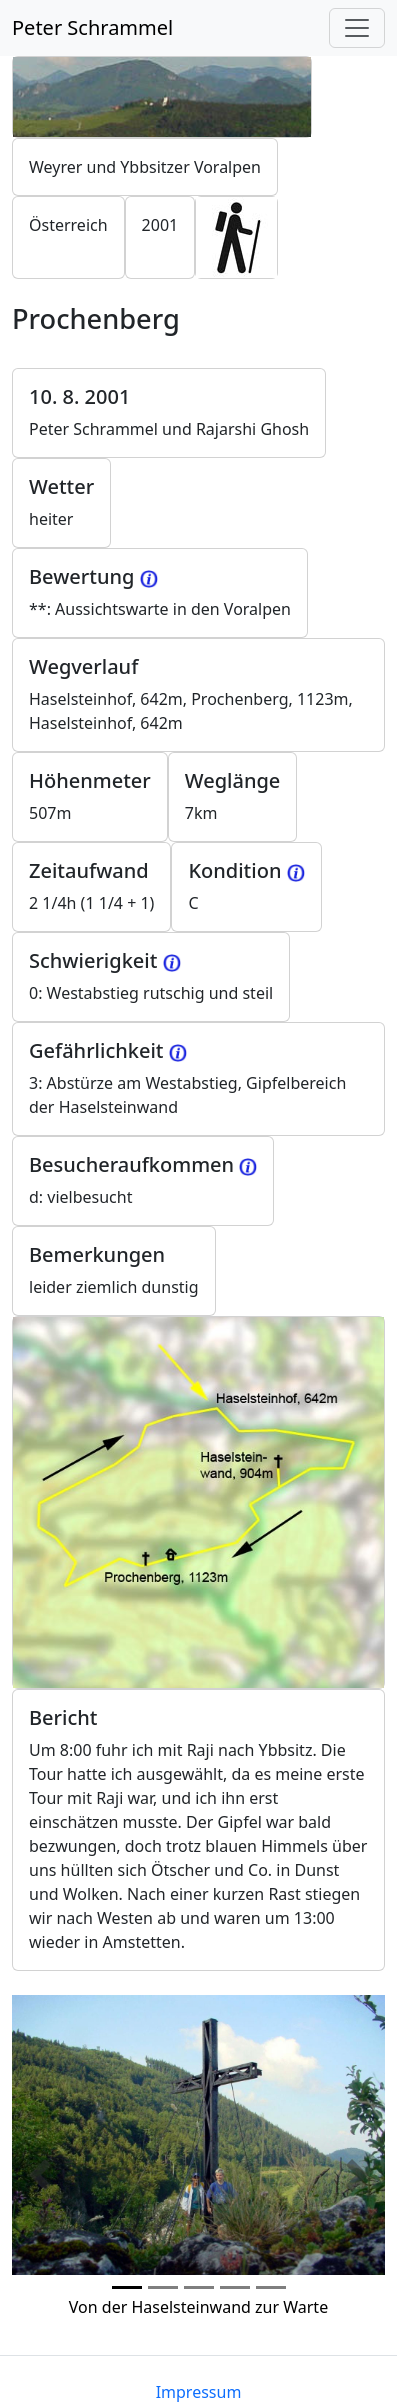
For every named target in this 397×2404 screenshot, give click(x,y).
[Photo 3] (235, 2287)
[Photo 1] (163, 2287)
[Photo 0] (127, 2287)
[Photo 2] (199, 2287)
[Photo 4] (271, 2287)
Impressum (199, 2392)
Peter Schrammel (92, 27)
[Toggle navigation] (357, 28)
